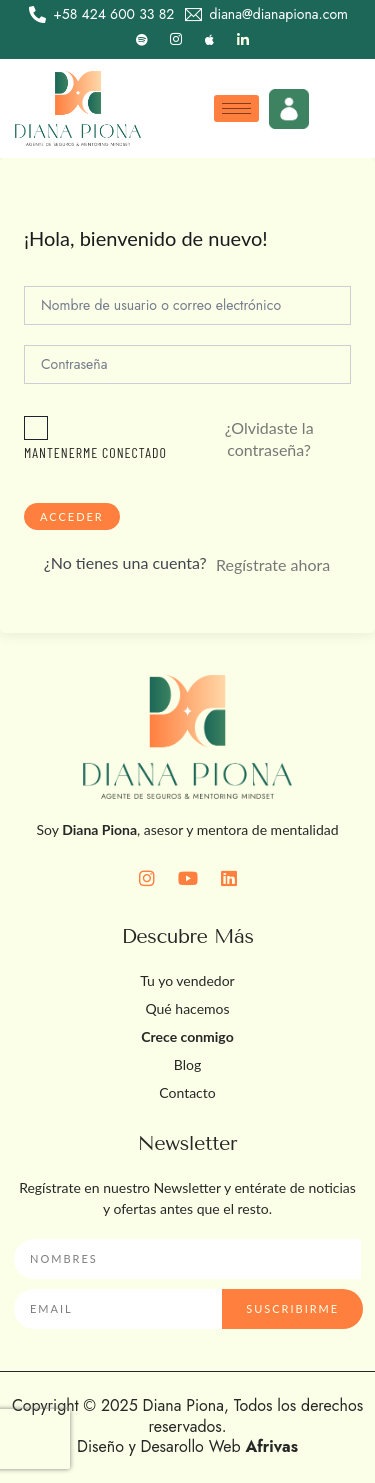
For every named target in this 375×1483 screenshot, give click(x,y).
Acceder (72, 516)
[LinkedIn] (243, 40)
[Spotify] (142, 40)
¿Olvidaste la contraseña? (269, 438)
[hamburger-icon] (236, 108)
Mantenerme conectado (95, 452)
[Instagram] (176, 40)
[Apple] (209, 40)
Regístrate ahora (273, 564)
